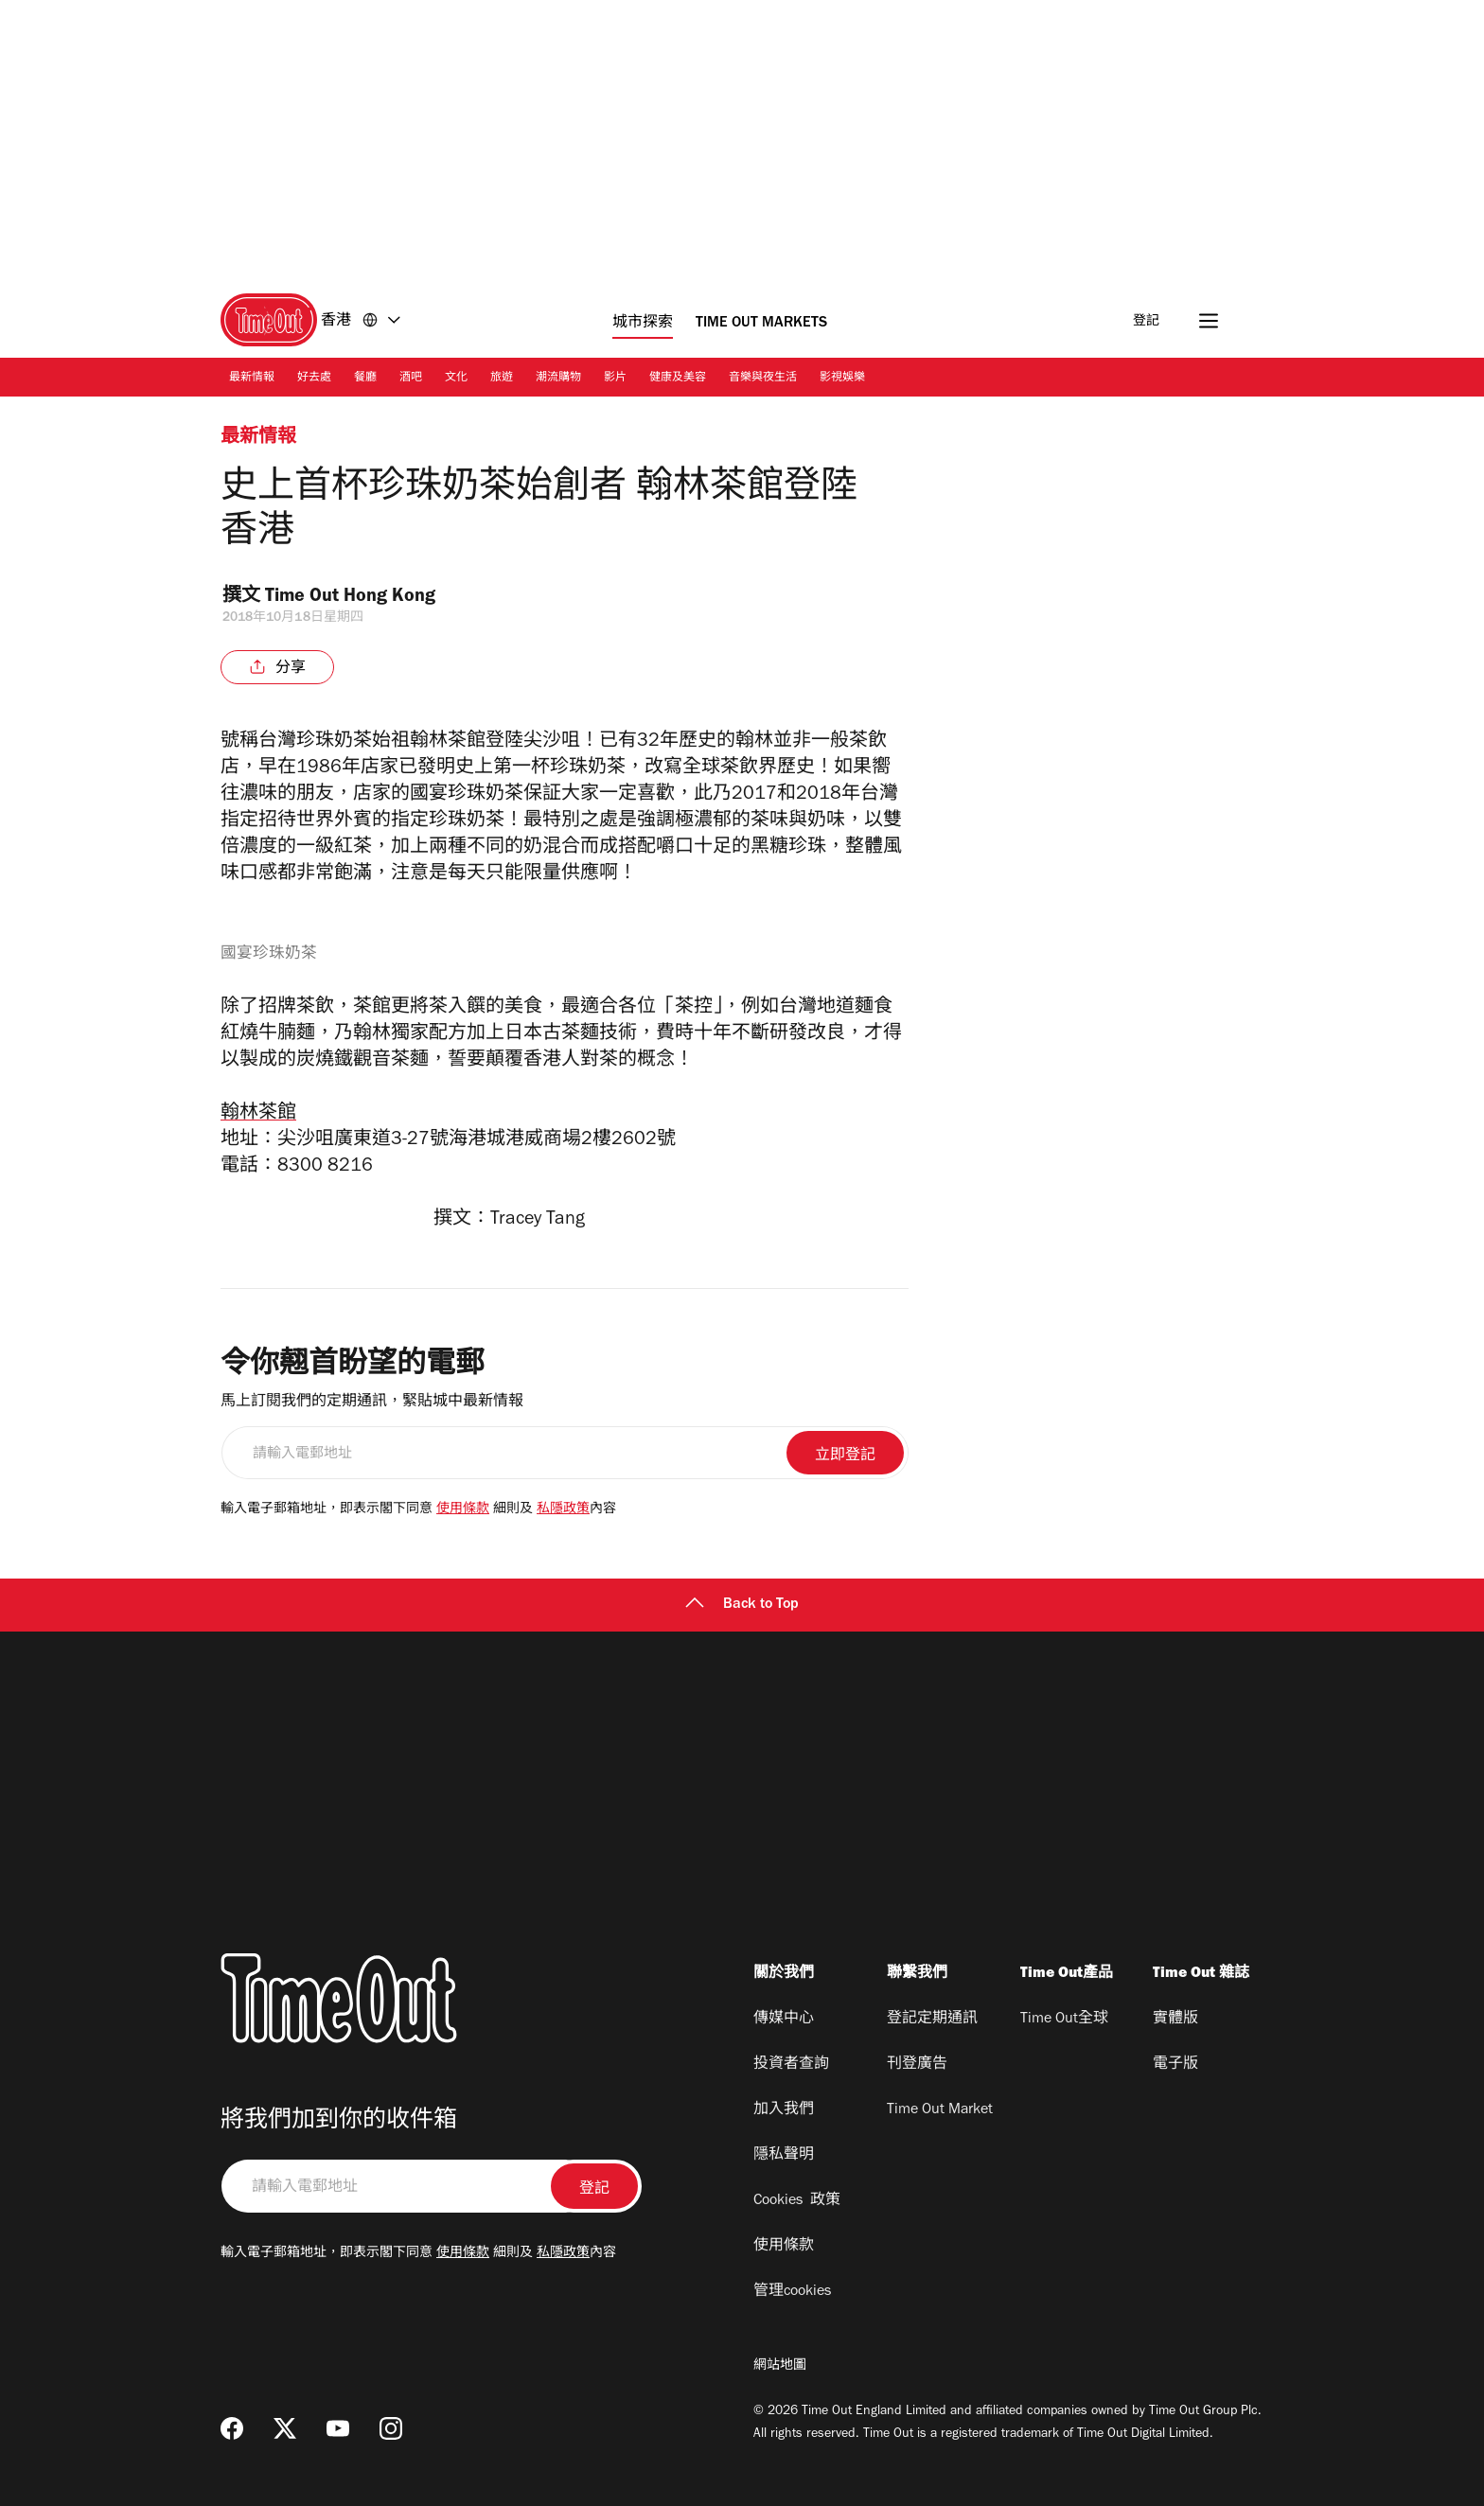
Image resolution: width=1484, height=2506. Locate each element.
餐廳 (365, 378)
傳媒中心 (783, 2019)
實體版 (1175, 2019)
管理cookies (792, 2292)
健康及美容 (677, 378)
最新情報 (251, 378)
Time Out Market (940, 2110)
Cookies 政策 (796, 2201)
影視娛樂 (842, 378)
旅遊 (501, 378)
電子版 (1175, 2065)
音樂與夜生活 (763, 378)
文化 (456, 378)
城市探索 (642, 323)
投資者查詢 (791, 2065)
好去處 (314, 378)
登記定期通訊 (932, 2019)
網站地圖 (779, 2367)
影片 (615, 378)
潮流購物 (558, 378)
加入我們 (783, 2110)
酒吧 (410, 378)
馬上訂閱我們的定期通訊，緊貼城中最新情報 (372, 1402)
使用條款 (462, 1510)
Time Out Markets (761, 323)
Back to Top (742, 1605)
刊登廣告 (917, 2065)
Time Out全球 (1064, 2019)
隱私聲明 (783, 2155)
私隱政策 (563, 1510)
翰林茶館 (258, 1114)
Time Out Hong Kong (363, 598)
